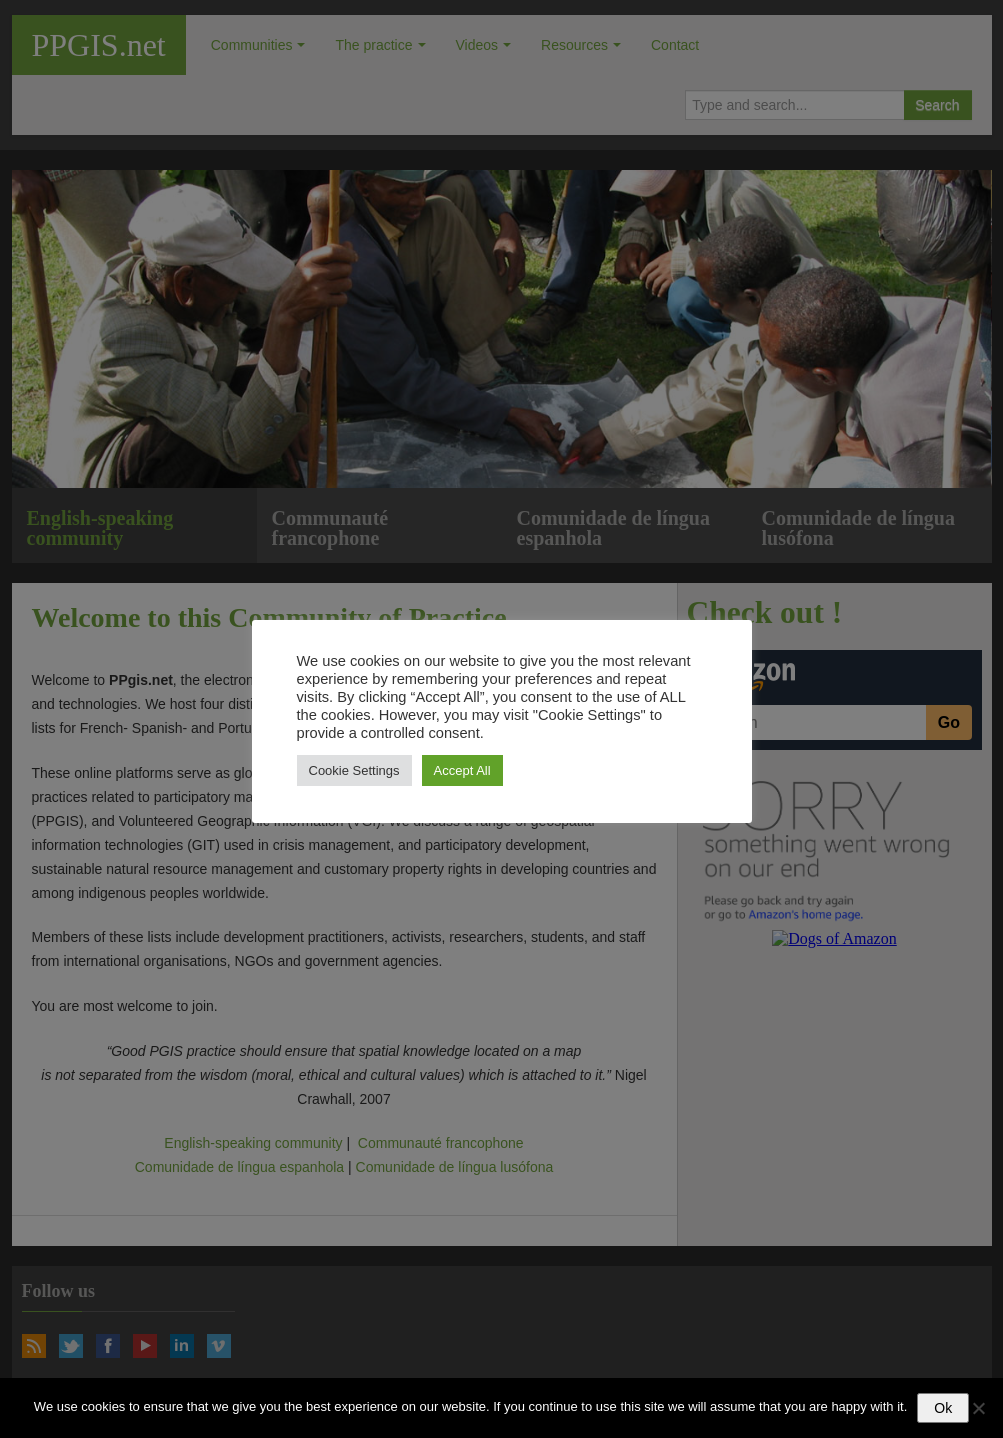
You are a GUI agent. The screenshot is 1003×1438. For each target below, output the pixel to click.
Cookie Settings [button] (354, 770)
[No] (978, 1408)
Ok (943, 1408)
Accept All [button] (462, 770)
